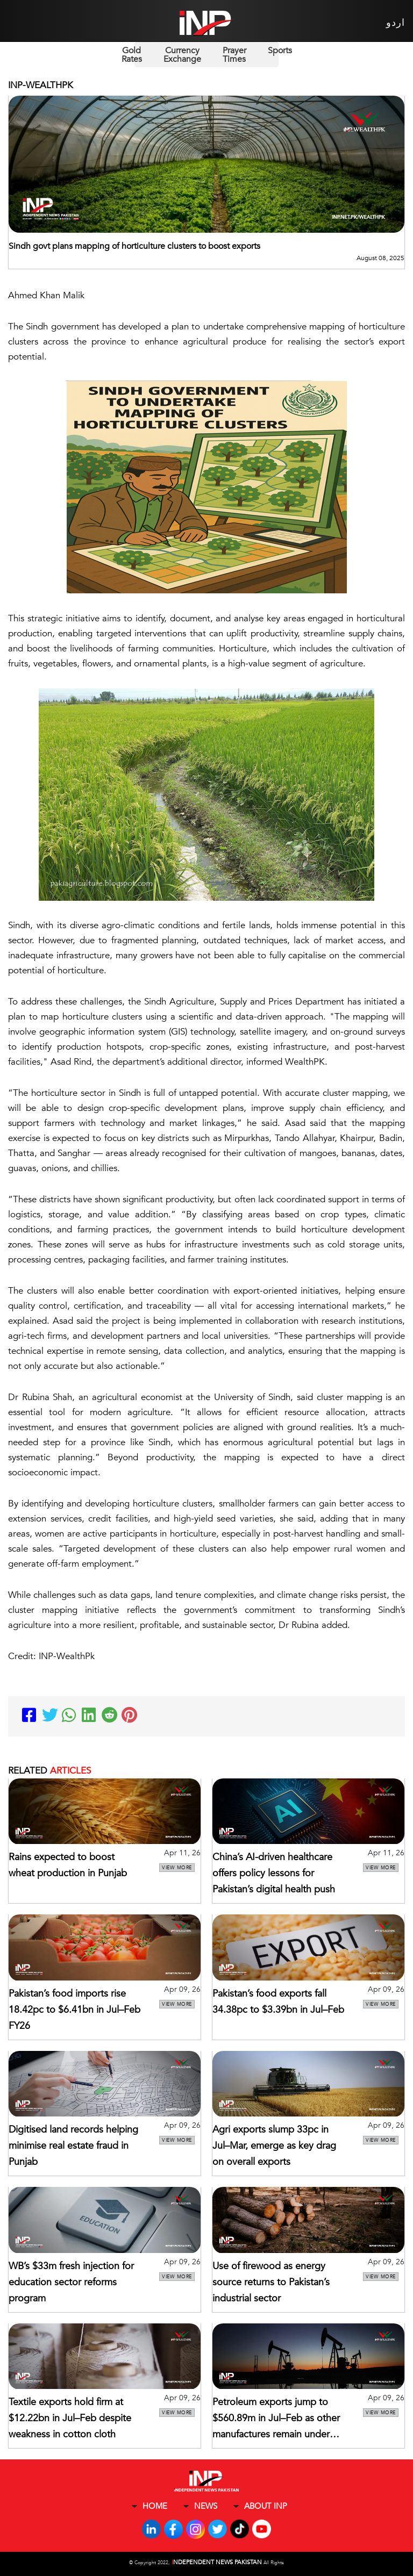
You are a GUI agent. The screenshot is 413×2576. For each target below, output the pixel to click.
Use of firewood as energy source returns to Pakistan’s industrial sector (271, 2282)
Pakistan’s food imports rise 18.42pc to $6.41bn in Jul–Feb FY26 (74, 2010)
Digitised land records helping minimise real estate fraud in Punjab (73, 2146)
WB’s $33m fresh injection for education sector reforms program (71, 2282)
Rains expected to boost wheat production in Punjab (68, 1865)
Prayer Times (234, 55)
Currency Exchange (182, 55)
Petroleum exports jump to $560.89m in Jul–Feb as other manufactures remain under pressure (276, 2419)
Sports (280, 50)
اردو (395, 23)
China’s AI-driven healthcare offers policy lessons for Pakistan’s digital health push (273, 1873)
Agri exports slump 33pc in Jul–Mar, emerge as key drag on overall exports (274, 2146)
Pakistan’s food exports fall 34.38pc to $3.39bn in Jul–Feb (278, 2002)
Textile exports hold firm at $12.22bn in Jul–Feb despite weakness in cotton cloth (70, 2418)
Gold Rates (132, 55)
